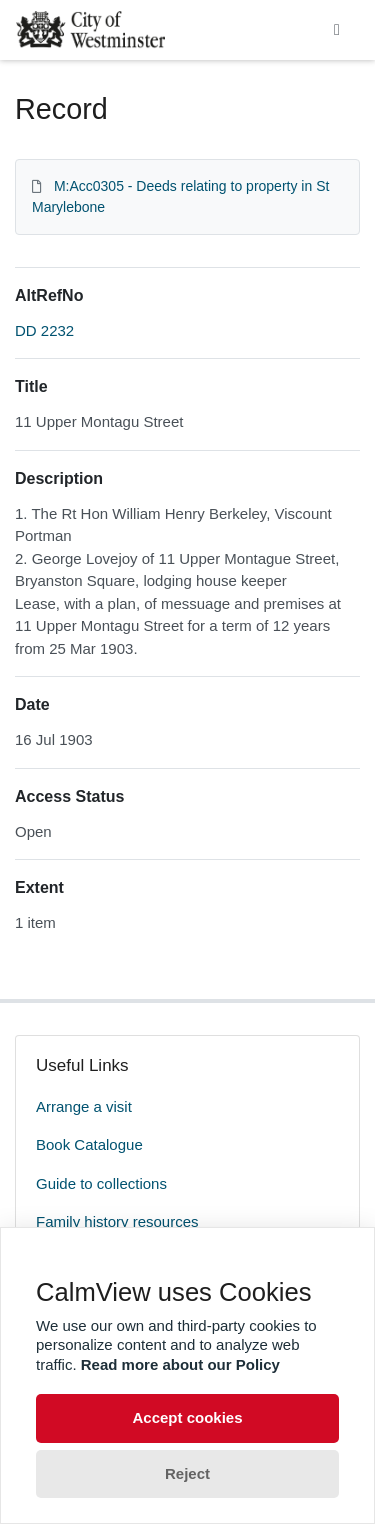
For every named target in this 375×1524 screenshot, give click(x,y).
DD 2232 (44, 330)
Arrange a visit (84, 1106)
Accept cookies (187, 1417)
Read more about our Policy (180, 1364)
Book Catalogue (89, 1144)
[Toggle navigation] (337, 30)
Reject (187, 1473)
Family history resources (117, 1221)
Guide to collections (101, 1183)
